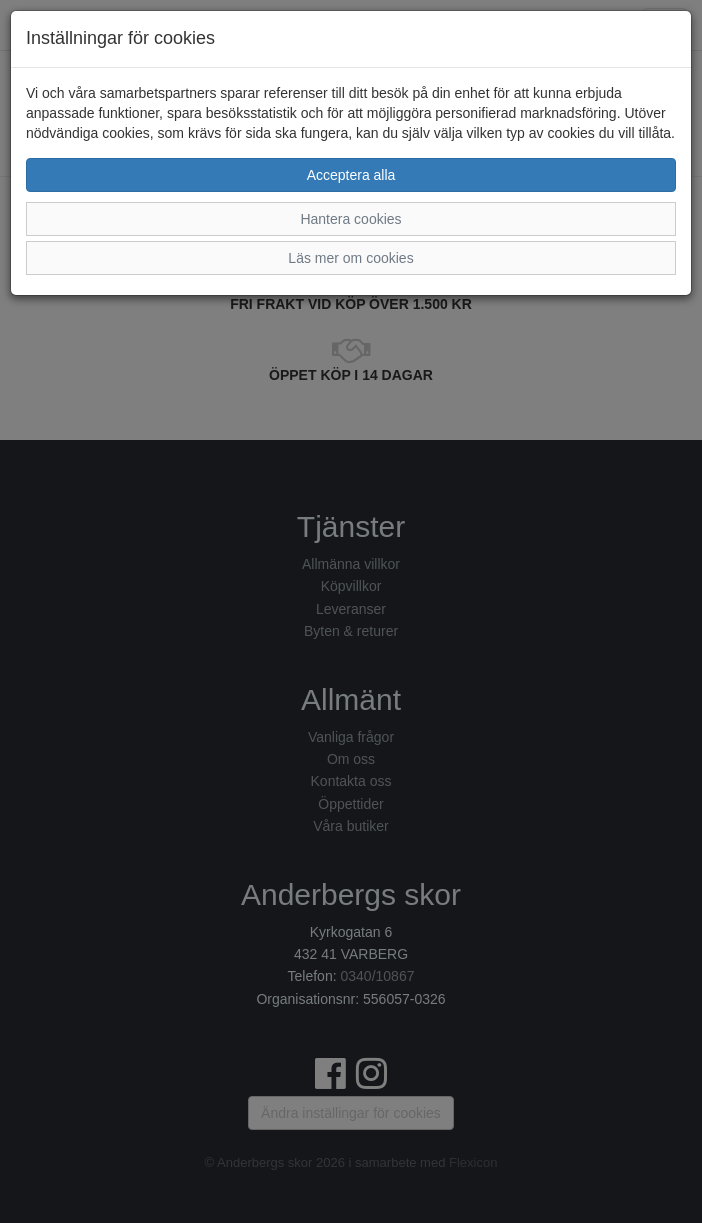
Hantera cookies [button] (350, 219)
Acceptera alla (351, 175)
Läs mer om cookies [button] (350, 258)
